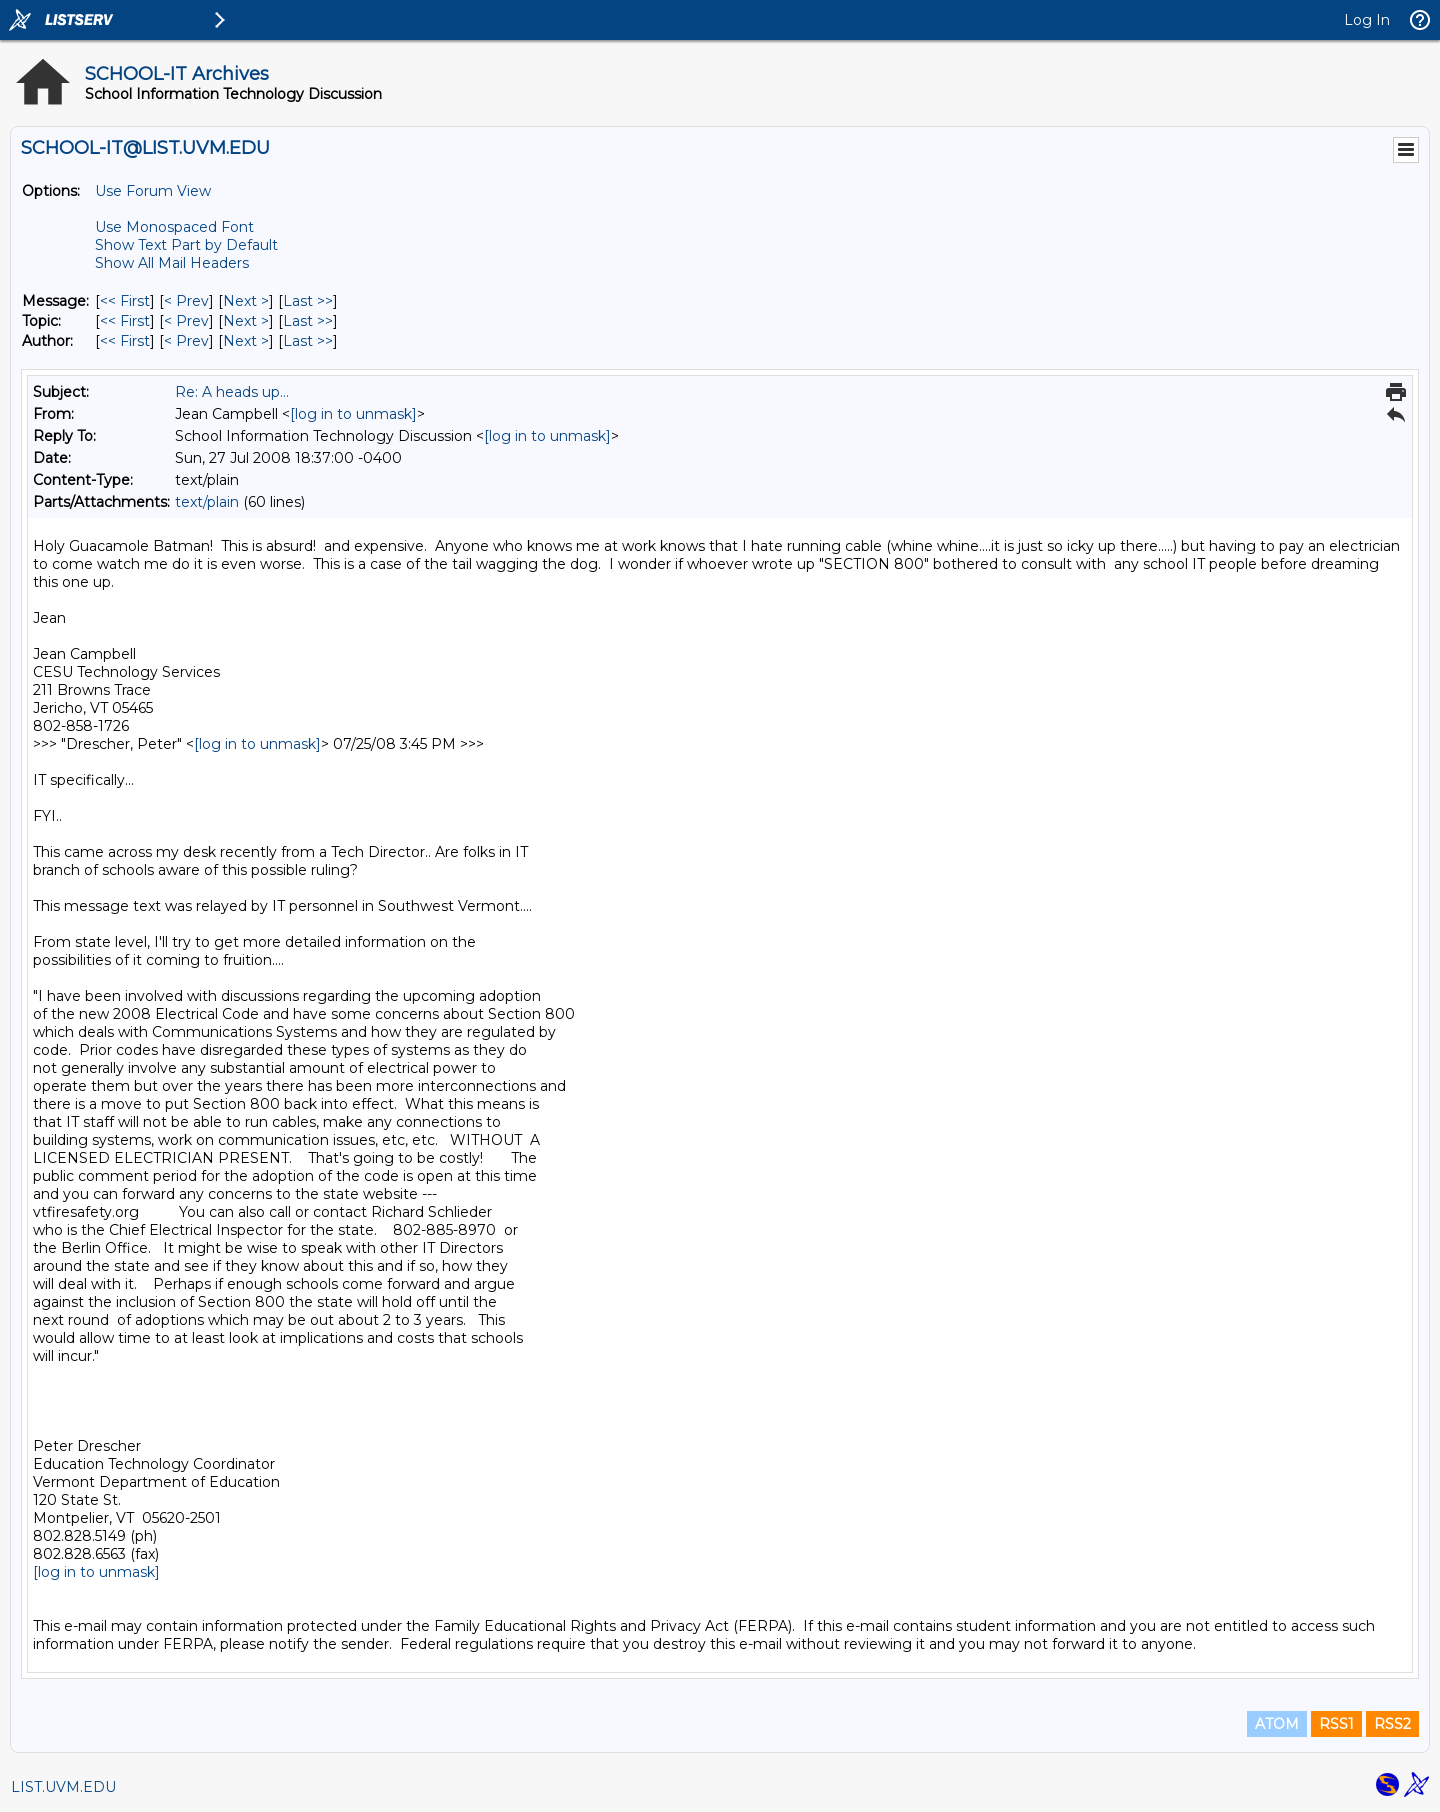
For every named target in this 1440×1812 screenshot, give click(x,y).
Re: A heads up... (232, 392)
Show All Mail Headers (172, 263)
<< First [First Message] (125, 301)
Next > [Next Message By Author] (246, 341)
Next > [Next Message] (246, 301)
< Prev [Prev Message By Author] (186, 341)
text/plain (207, 502)
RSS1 (1336, 1724)
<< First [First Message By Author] (125, 341)
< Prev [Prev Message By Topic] (186, 321)
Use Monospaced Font (174, 227)
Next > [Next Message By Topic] (246, 321)
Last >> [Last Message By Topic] (308, 321)
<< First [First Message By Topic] (125, 321)
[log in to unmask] (353, 414)
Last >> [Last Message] (308, 301)
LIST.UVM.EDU (63, 1787)
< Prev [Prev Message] (186, 301)
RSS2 (1392, 1724)
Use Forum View (153, 191)
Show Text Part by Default (186, 245)
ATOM (1277, 1724)
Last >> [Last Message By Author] (308, 341)
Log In (1367, 20)
